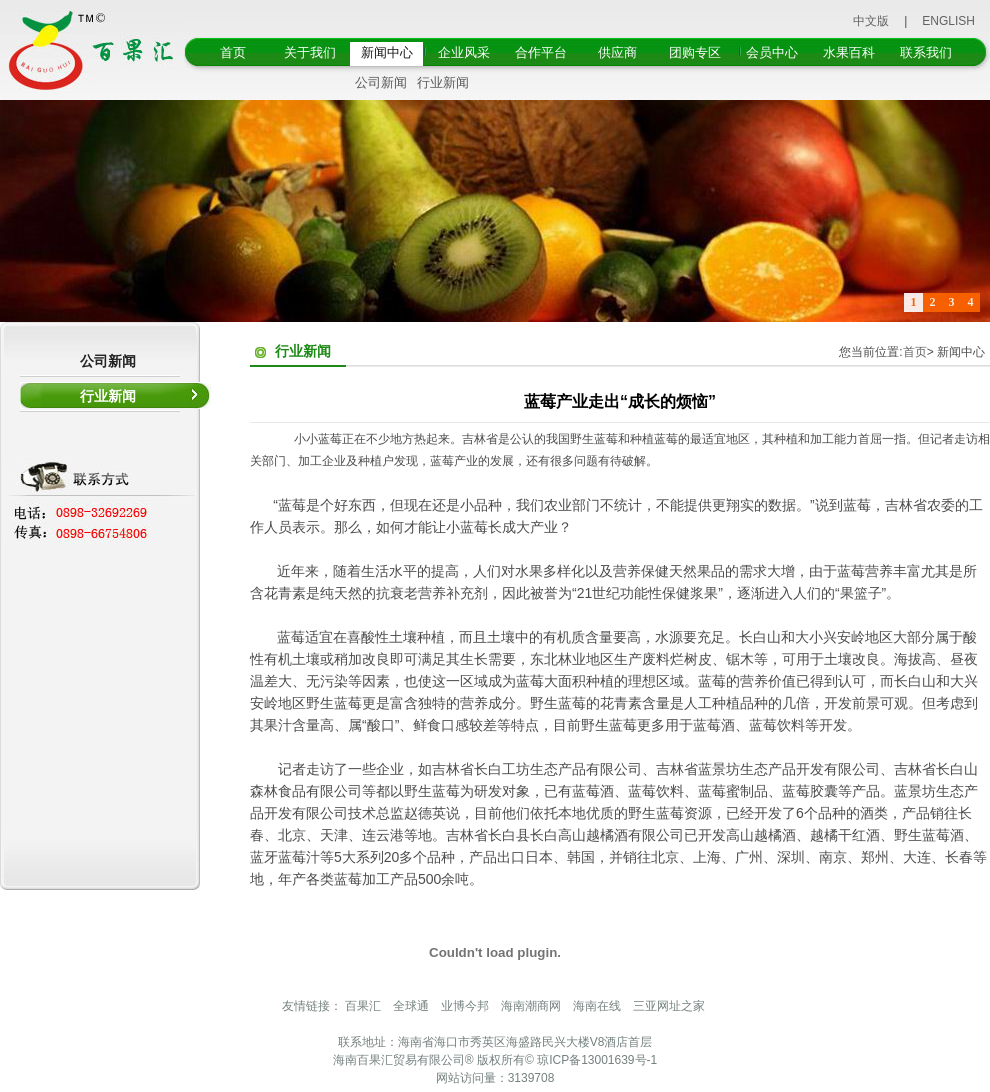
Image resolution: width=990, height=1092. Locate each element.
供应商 (617, 52)
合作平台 (541, 52)
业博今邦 (465, 1006)
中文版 (871, 21)
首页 (233, 52)
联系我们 (926, 52)
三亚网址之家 (669, 1006)
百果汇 (363, 1006)
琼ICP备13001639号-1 (597, 1060)
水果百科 (849, 52)
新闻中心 (387, 52)
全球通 (411, 1006)
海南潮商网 (531, 1006)
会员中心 (772, 52)
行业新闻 (443, 82)
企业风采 (464, 52)
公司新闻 (381, 82)
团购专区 (695, 52)
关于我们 (310, 52)
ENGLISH (948, 21)
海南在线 (597, 1006)
